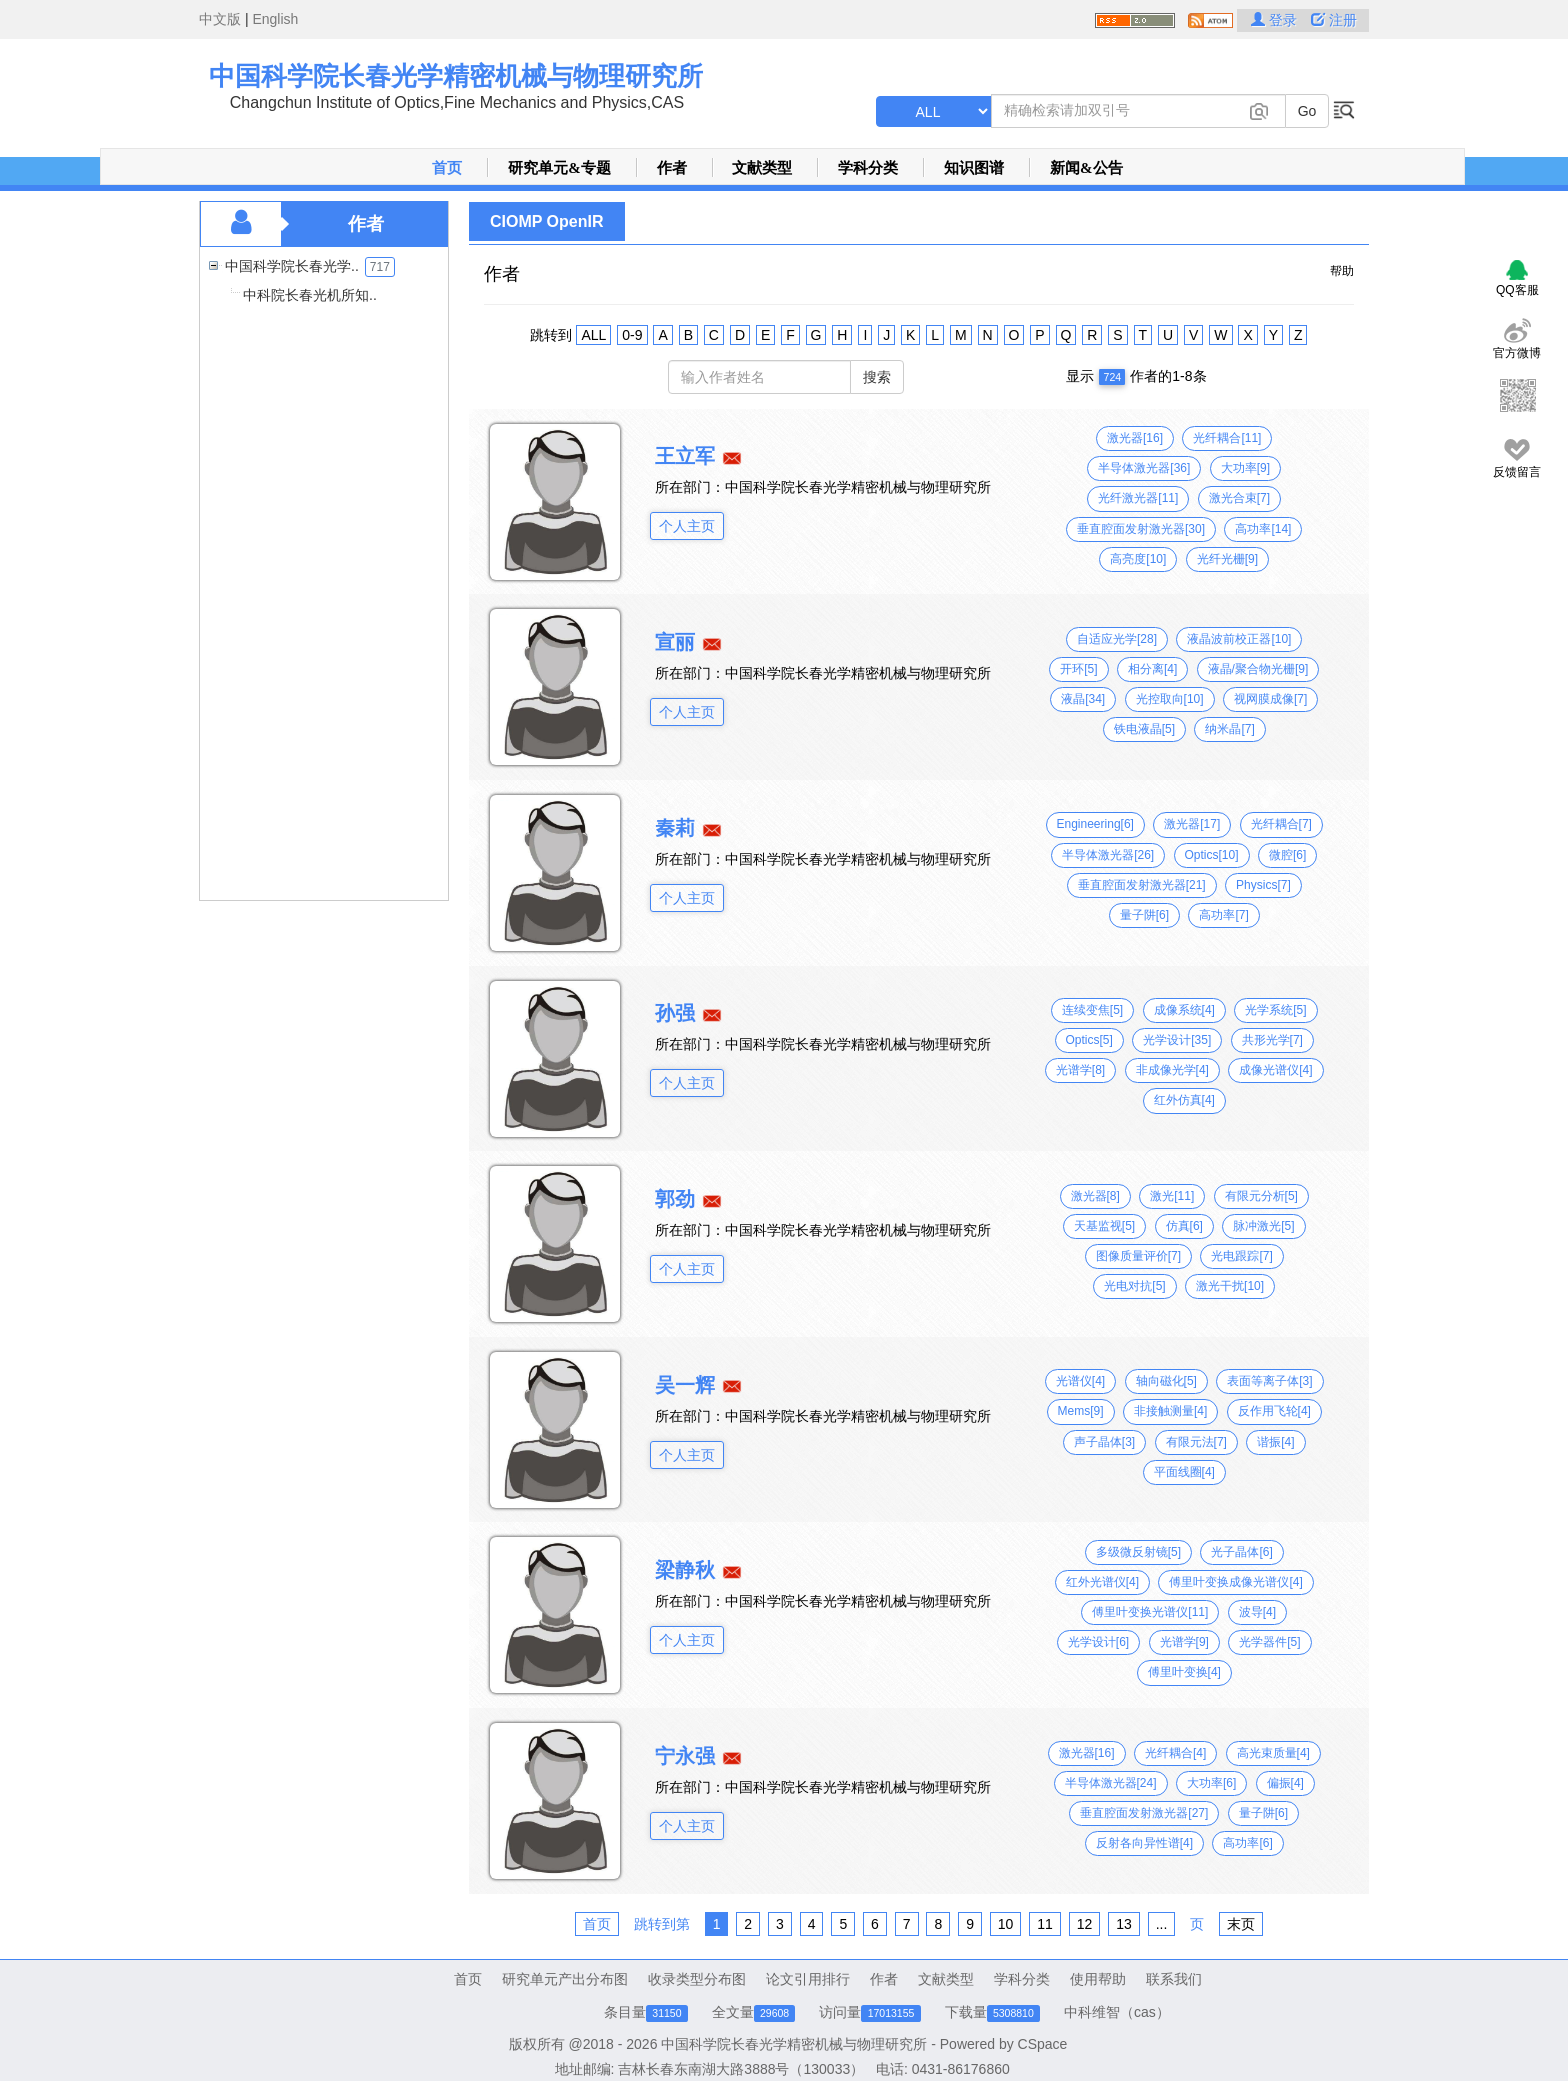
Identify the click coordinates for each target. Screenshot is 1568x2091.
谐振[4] (1275, 1442)
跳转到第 (662, 1924)
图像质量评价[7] (1138, 1256)
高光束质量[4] (1273, 1753)
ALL (593, 335)
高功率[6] (1247, 1843)
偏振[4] (1285, 1783)
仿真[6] (1184, 1226)
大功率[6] (1211, 1783)
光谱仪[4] (1080, 1381)
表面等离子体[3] (1269, 1381)
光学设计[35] (1177, 1040)
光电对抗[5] (1134, 1286)
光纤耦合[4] (1175, 1753)
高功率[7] (1223, 915)
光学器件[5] (1269, 1642)
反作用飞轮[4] (1274, 1411)
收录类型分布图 (697, 1979)
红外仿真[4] (1184, 1100)
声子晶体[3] (1104, 1442)
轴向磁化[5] (1166, 1381)
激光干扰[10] (1230, 1286)
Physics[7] (1263, 885)
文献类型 (762, 168)
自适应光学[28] (1117, 639)
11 (1045, 1924)
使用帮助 (1098, 1979)
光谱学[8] (1080, 1070)
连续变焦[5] (1092, 1010)
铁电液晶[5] (1144, 729)
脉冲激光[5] (1263, 1226)
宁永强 (685, 1756)
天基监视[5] (1104, 1226)
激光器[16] (1135, 438)
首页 (447, 168)
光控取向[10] (1170, 699)
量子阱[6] (1144, 915)
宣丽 (675, 642)
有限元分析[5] (1261, 1196)
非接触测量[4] (1170, 1411)
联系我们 (1174, 1979)
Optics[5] (1089, 1040)
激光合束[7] (1239, 498)
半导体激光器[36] (1144, 468)
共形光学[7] (1272, 1040)
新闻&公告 (1086, 168)
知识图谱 (974, 168)
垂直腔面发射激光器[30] (1141, 529)
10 (1006, 1924)
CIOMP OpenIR (547, 221)
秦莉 (675, 828)
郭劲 (675, 1199)
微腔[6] (1287, 855)
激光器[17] (1192, 824)
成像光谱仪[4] (1275, 1070)
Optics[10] (1212, 855)
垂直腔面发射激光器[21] (1142, 885)
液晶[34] (1083, 699)
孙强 (675, 1013)
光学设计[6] (1098, 1642)
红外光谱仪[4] (1102, 1582)
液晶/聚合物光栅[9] (1258, 669)
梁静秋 (685, 1570)
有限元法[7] (1196, 1442)
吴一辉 (685, 1385)
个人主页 (687, 526)
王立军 (685, 456)
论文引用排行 (808, 1979)
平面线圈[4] (1184, 1472)
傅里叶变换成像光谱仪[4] (1235, 1582)
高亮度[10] (1138, 559)
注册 (1334, 20)
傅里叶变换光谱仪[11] (1150, 1612)
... (1162, 1924)
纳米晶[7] (1229, 729)
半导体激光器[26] (1108, 855)
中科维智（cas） (1117, 2012)
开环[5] (1078, 669)
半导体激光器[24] (1111, 1783)
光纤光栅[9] (1227, 559)
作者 (672, 168)
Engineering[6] (1095, 824)
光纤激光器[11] (1138, 498)
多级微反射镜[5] (1138, 1552)
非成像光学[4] (1172, 1070)
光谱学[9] (1184, 1642)
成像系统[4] (1184, 1010)
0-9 (632, 335)
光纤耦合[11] (1227, 438)
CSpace (1043, 2044)
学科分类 (868, 168)
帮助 (1342, 270)
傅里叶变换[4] (1184, 1672)
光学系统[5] (1275, 1010)
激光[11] (1172, 1196)
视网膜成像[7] (1270, 699)
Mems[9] (1081, 1411)
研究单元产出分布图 (565, 1979)
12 (1085, 1924)
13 (1124, 1924)
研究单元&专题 (559, 168)
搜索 (877, 377)
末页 (1241, 1924)
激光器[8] (1095, 1196)
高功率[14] (1263, 529)
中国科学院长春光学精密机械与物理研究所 (456, 76)
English (275, 19)
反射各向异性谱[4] (1144, 1843)
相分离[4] (1152, 669)
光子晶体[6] (1241, 1552)
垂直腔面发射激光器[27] (1144, 1813)
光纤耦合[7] (1281, 824)
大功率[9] (1245, 468)
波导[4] (1257, 1612)
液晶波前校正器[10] (1239, 639)
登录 (1276, 20)
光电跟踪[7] (1241, 1256)
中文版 (220, 19)
